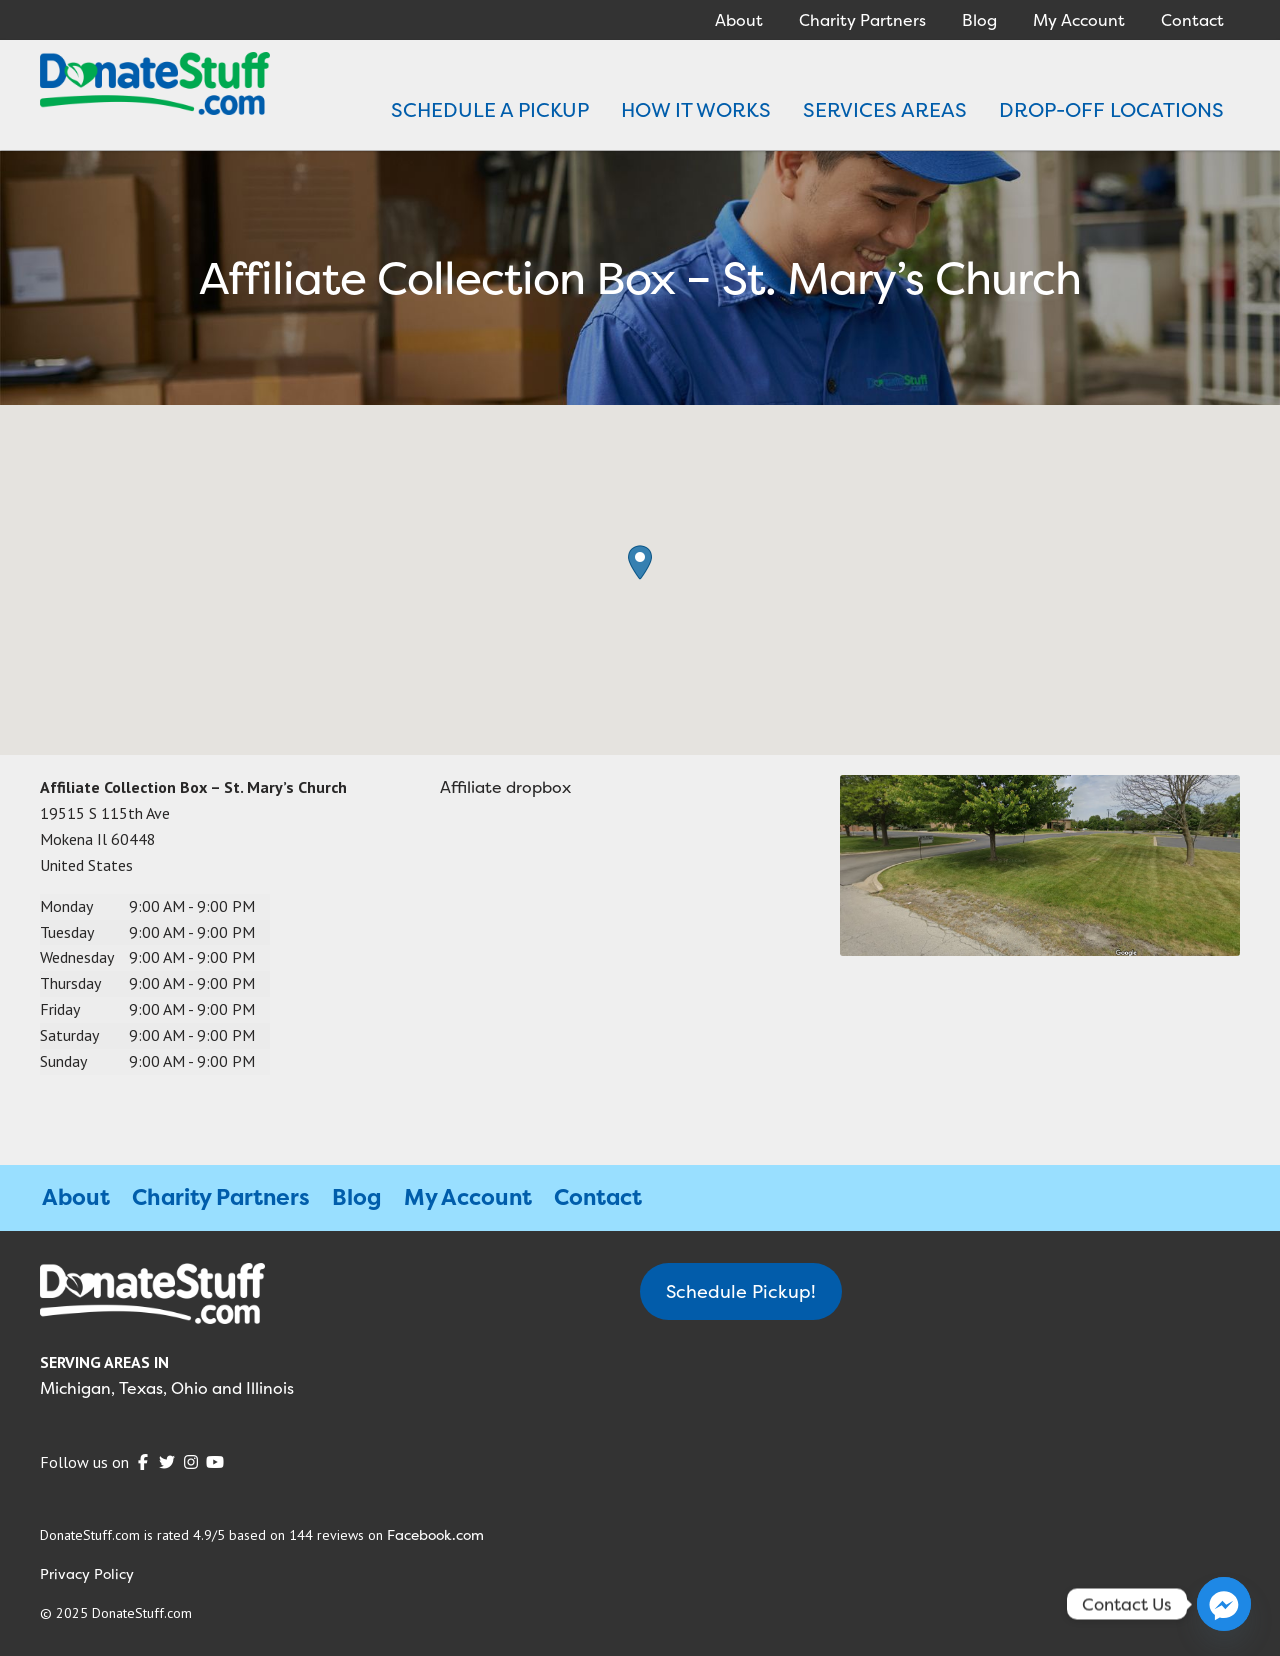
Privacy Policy (87, 1573)
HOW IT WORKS (696, 109)
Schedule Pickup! (741, 1291)
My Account (1079, 20)
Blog (979, 20)
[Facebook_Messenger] (1224, 1604)
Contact (1192, 20)
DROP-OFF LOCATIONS (1111, 109)
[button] (640, 562)
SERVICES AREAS (885, 109)
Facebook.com (435, 1534)
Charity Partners (862, 20)
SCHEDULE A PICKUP (490, 109)
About (739, 20)
